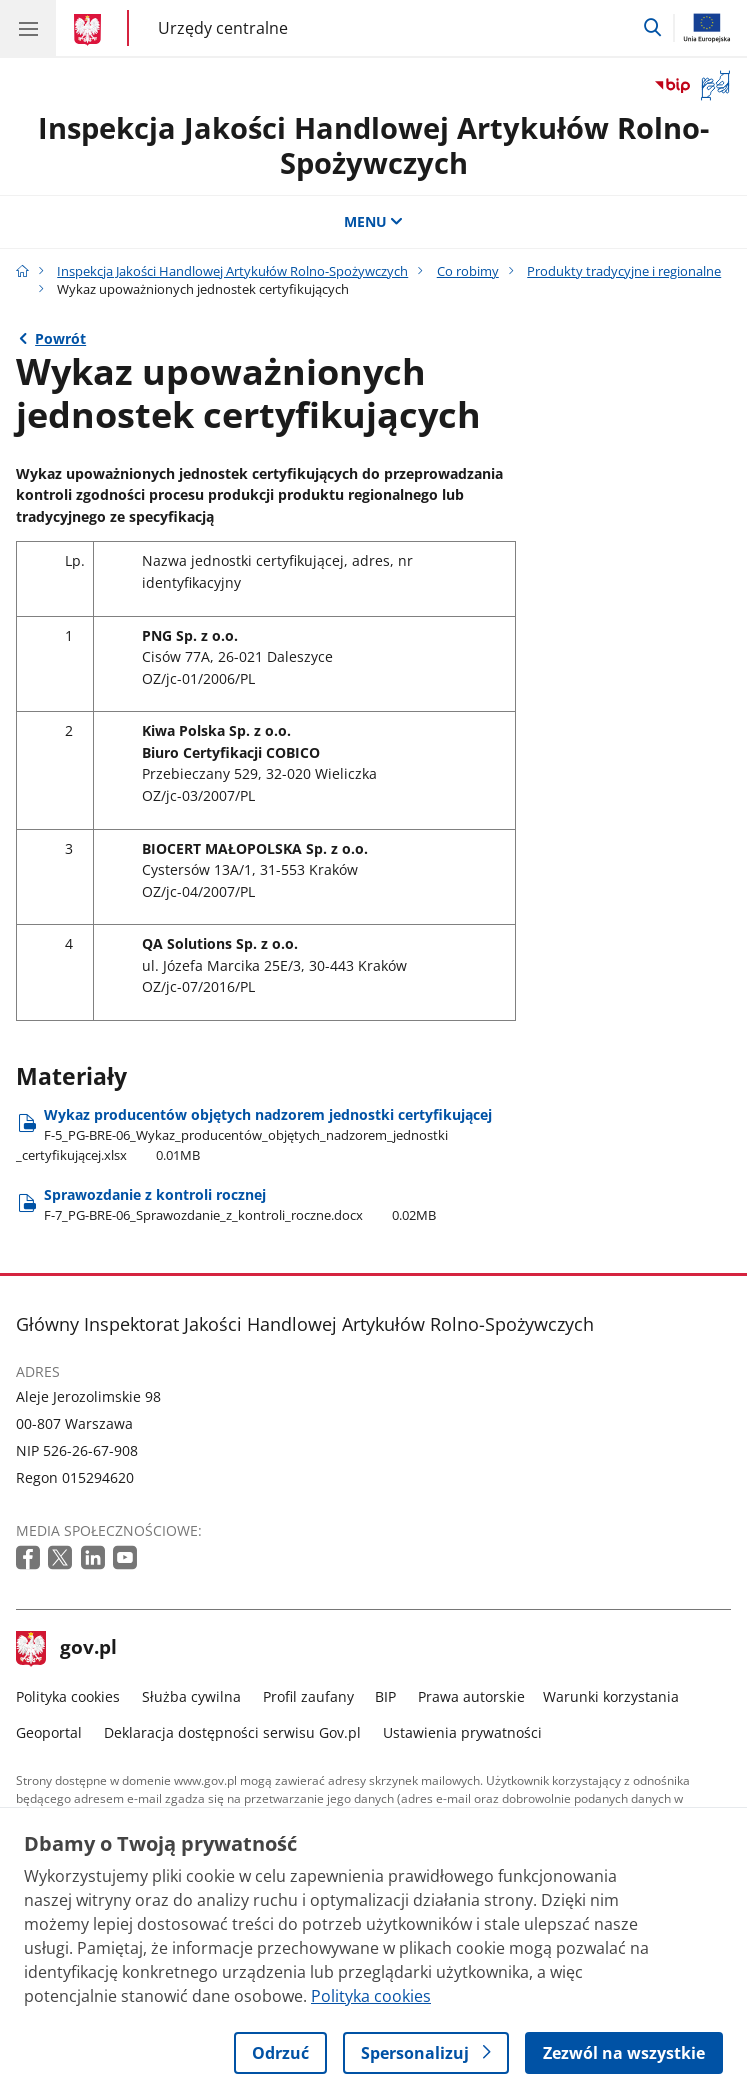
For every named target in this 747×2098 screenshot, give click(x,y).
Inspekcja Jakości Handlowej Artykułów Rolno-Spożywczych (373, 144)
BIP (385, 1696)
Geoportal (49, 1732)
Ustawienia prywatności (462, 1732)
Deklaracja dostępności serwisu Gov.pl (232, 1732)
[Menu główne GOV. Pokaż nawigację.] (28, 28)
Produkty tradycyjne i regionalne (624, 271)
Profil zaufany (308, 1696)
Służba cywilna (191, 1696)
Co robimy (468, 271)
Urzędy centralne (223, 27)
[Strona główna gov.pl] (90, 30)
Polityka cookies (68, 1696)
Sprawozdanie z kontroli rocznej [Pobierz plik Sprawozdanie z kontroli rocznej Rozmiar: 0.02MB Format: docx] (240, 1204)
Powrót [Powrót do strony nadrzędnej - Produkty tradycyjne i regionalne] (60, 338)
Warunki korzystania (611, 1696)
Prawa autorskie (471, 1696)
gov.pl (67, 1649)
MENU (374, 221)
